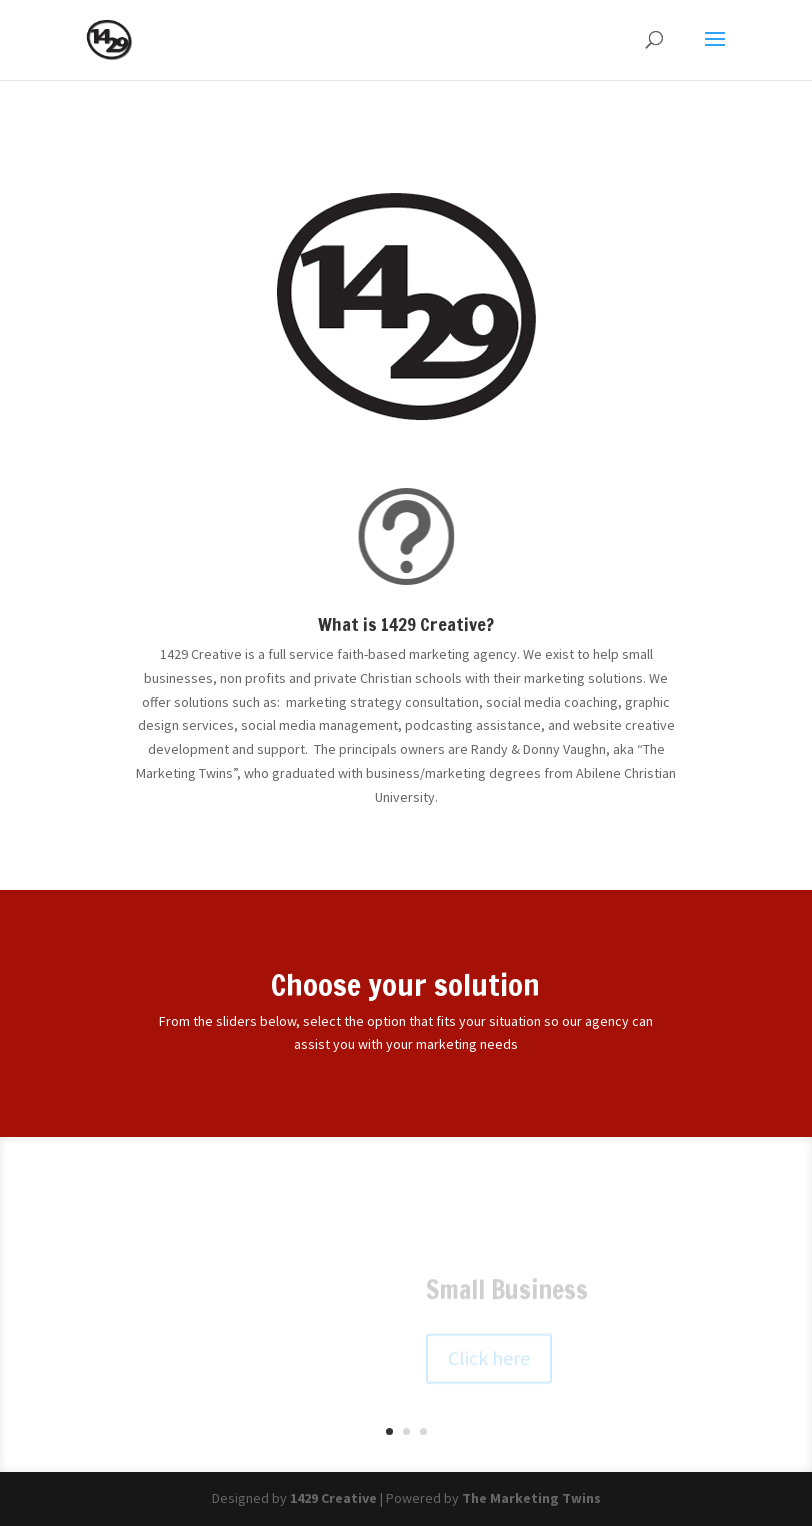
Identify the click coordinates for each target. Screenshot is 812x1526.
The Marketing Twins (531, 1498)
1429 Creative (333, 1498)
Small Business (507, 1296)
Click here (489, 1364)
